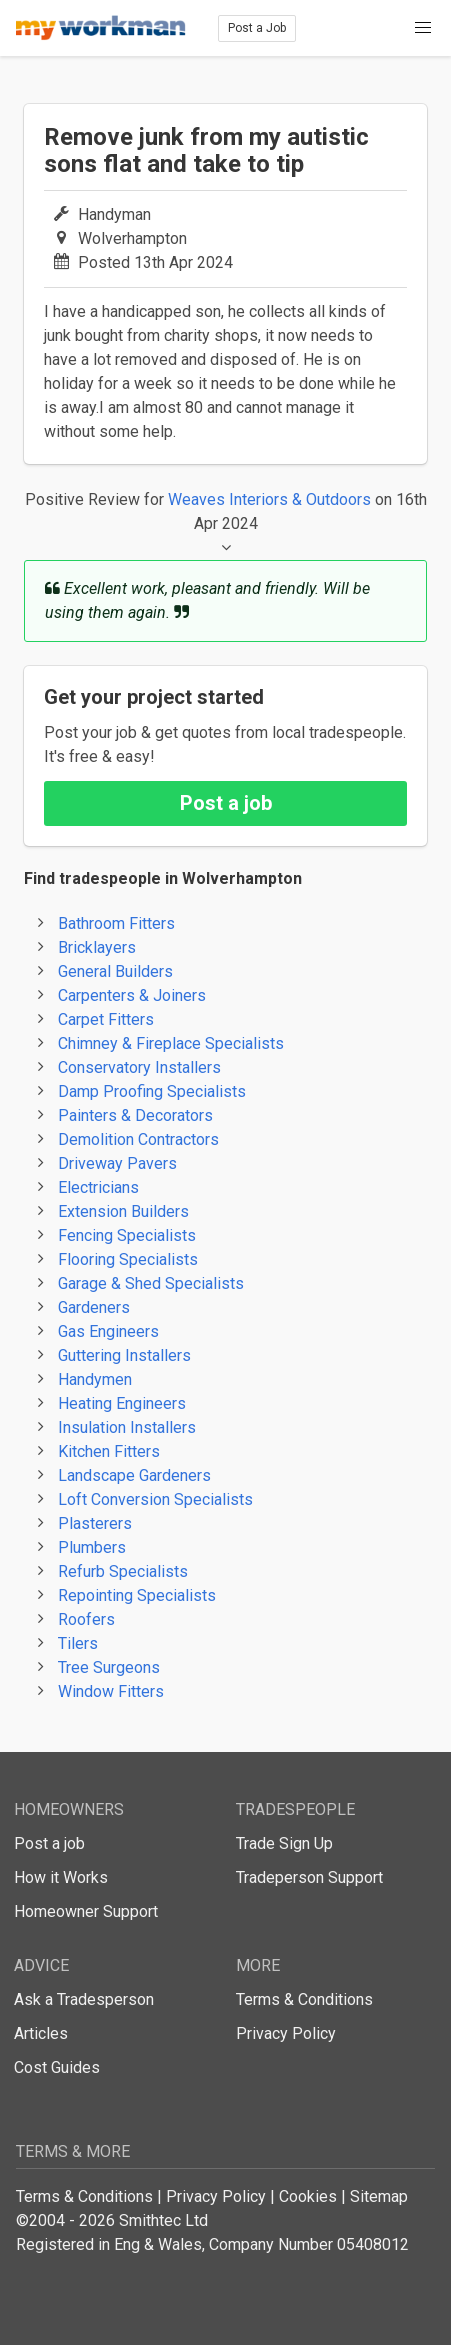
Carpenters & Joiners (132, 995)
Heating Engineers (122, 1403)
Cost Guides (57, 2067)
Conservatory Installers (139, 1067)
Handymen (95, 1379)
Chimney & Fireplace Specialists (171, 1043)
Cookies (308, 2196)
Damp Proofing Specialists (152, 1091)
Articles (41, 2033)
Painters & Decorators (135, 1115)
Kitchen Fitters (109, 1451)
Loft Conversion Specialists (155, 1499)
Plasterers (95, 1523)
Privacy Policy (286, 2033)
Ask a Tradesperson (84, 1999)
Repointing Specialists (137, 1595)
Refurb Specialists (123, 1571)
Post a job (226, 803)
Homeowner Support (86, 1911)
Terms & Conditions (304, 1999)
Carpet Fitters (106, 1019)
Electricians (98, 1187)
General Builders (115, 971)
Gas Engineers (108, 1331)
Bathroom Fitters (116, 923)
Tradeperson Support (309, 1877)
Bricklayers (97, 947)
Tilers (78, 1643)
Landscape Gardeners (134, 1475)
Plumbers (92, 1547)
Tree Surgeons (109, 1667)
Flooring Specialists (128, 1259)
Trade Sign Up (284, 1843)
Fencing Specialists (127, 1235)
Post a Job (257, 28)
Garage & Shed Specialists (151, 1283)
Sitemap (379, 2196)
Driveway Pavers (117, 1163)
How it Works (61, 1877)
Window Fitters (111, 1691)
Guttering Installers (124, 1355)
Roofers (86, 1619)
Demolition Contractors (138, 1139)
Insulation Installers (127, 1427)
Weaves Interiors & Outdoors (269, 499)
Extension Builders (123, 1211)
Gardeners (94, 1307)
